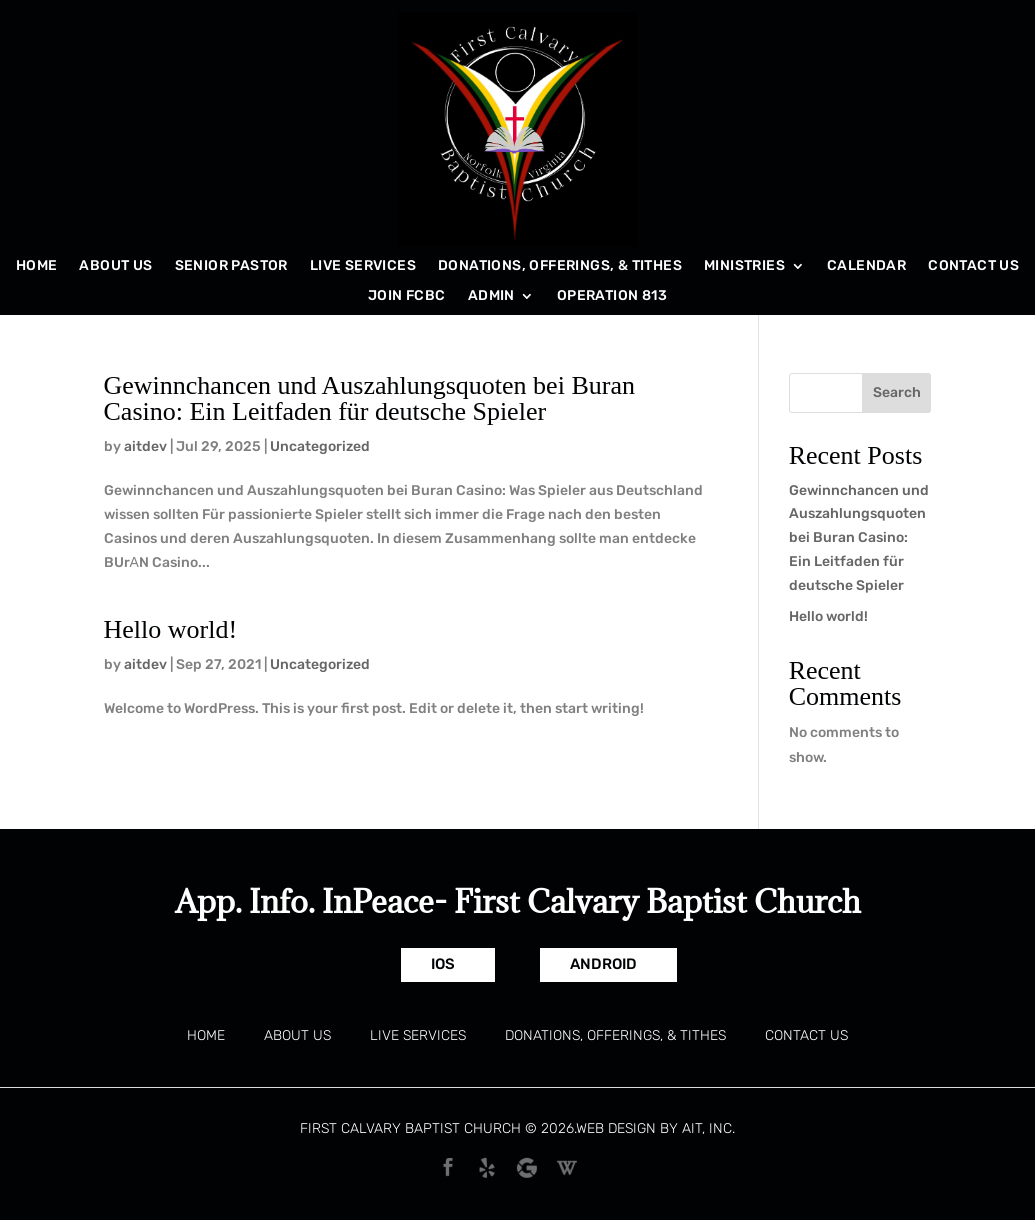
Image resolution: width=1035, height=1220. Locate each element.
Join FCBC (407, 296)
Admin (491, 296)
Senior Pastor (231, 266)
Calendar (866, 266)
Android (603, 964)
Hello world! (171, 629)
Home (37, 266)
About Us (115, 266)
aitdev (145, 446)
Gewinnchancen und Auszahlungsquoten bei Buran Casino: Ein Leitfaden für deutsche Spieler (369, 398)
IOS (443, 964)
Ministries (744, 266)
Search (897, 392)
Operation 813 (612, 296)
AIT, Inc (707, 1128)
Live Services (363, 266)
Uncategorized (320, 446)
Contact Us (973, 266)
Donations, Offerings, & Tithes (560, 266)
